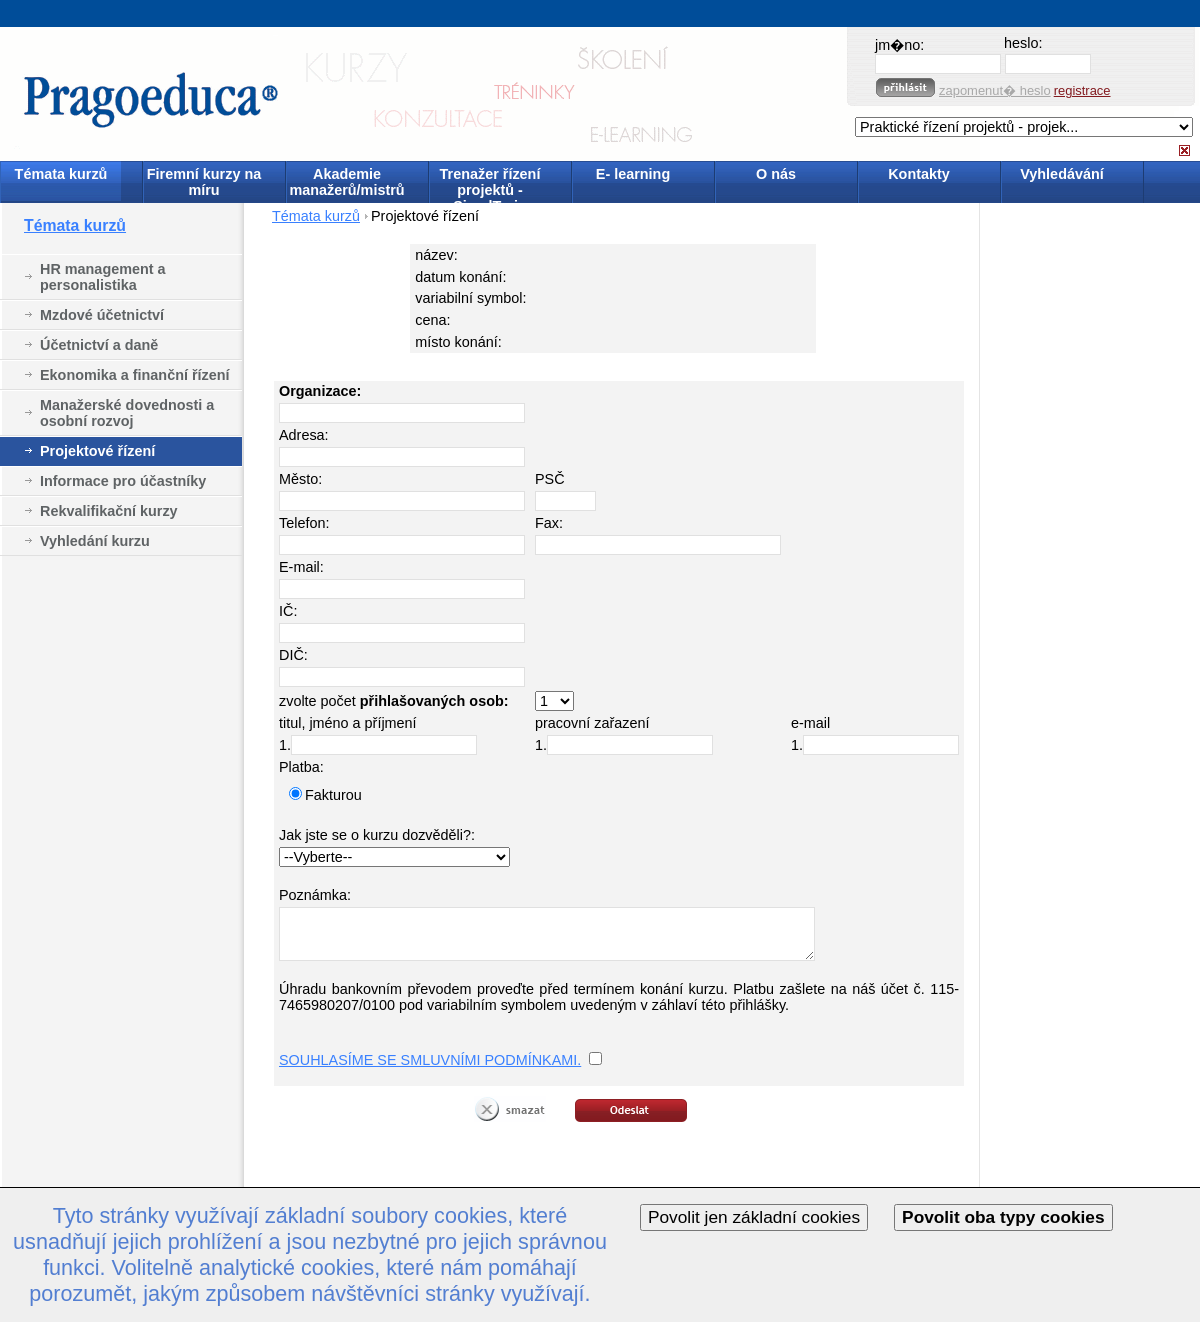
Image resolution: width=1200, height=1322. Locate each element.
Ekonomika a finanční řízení (135, 375)
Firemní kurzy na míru (204, 182)
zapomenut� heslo (995, 90)
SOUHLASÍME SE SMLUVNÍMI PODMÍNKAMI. (430, 1060)
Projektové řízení (97, 451)
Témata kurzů (61, 174)
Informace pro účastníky (123, 481)
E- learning (633, 174)
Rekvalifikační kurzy (109, 511)
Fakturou (333, 795)
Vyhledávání (1061, 174)
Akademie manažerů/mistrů (346, 182)
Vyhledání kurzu (95, 541)
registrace (1082, 90)
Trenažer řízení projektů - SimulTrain (490, 183)
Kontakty (919, 174)
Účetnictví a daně (99, 345)
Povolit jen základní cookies (754, 1217)
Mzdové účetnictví (102, 315)
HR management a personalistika (103, 277)
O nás (776, 174)
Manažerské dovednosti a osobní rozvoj (127, 413)
